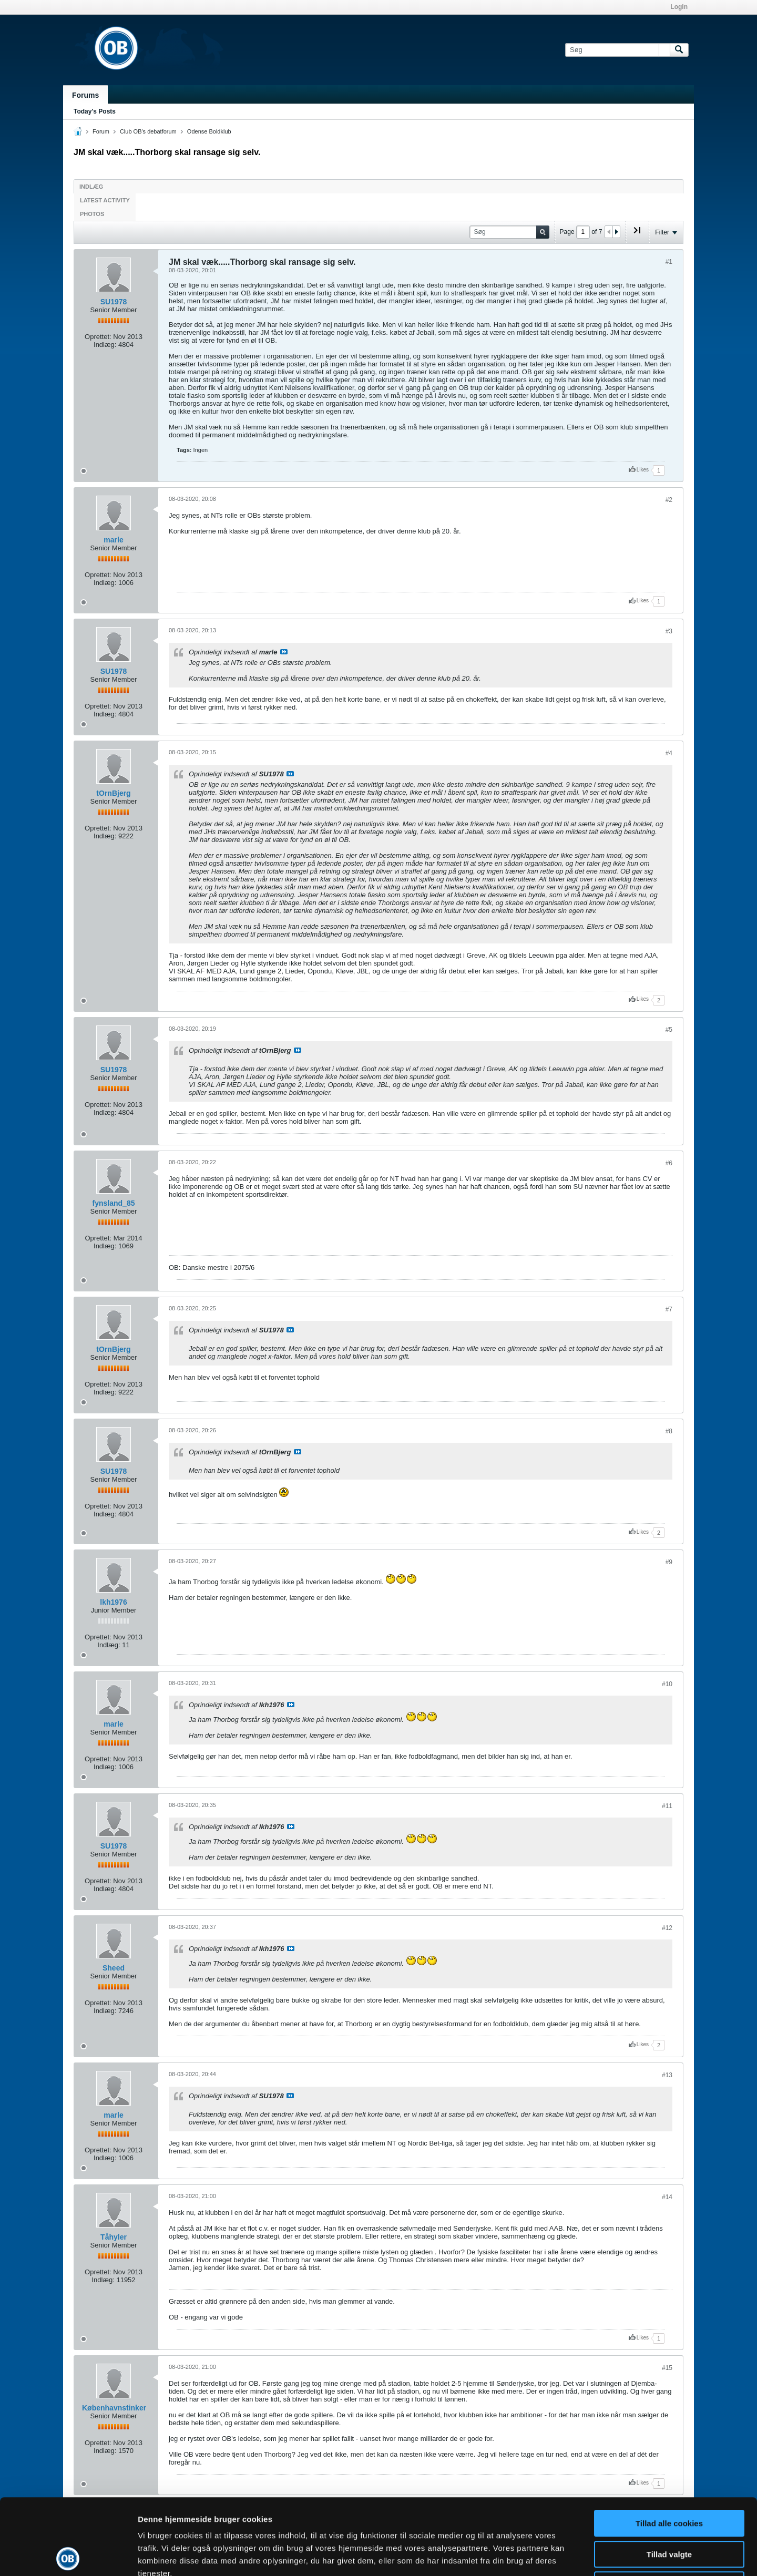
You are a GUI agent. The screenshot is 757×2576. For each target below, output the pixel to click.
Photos (92, 214)
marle (113, 540)
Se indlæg (284, 651)
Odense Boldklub (209, 131)
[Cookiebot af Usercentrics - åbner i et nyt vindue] (68, 2555)
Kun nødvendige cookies (669, 2509)
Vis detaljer (546, 2555)
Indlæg (91, 186)
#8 (669, 1431)
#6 (669, 1163)
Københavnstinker (114, 2408)
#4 (669, 753)
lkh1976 (113, 1602)
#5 (669, 1029)
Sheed (114, 1968)
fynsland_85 (114, 1203)
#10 (667, 1684)
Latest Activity (105, 200)
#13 (667, 2075)
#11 (667, 1806)
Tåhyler (113, 2237)
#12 (667, 1928)
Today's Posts (95, 111)
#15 (667, 2368)
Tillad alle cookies (669, 2447)
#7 (669, 1309)
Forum (101, 131)
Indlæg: (105, 344)
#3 (669, 631)
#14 (667, 2197)
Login (679, 7)
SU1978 (113, 301)
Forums (85, 95)
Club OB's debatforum (148, 131)
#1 (669, 261)
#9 (669, 1562)
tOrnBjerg (113, 793)
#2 (669, 500)
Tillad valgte (669, 2478)
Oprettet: (98, 337)
